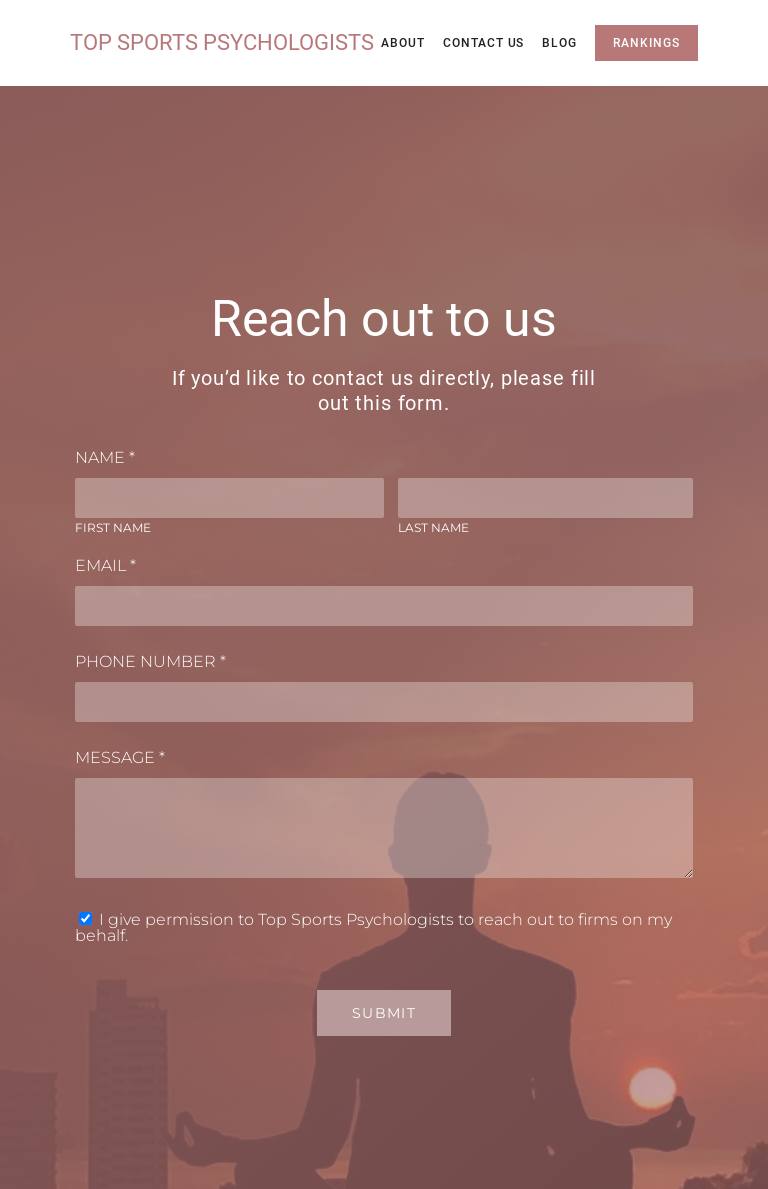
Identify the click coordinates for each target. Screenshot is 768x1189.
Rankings (646, 43)
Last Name (433, 527)
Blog (559, 43)
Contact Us (484, 43)
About (403, 43)
